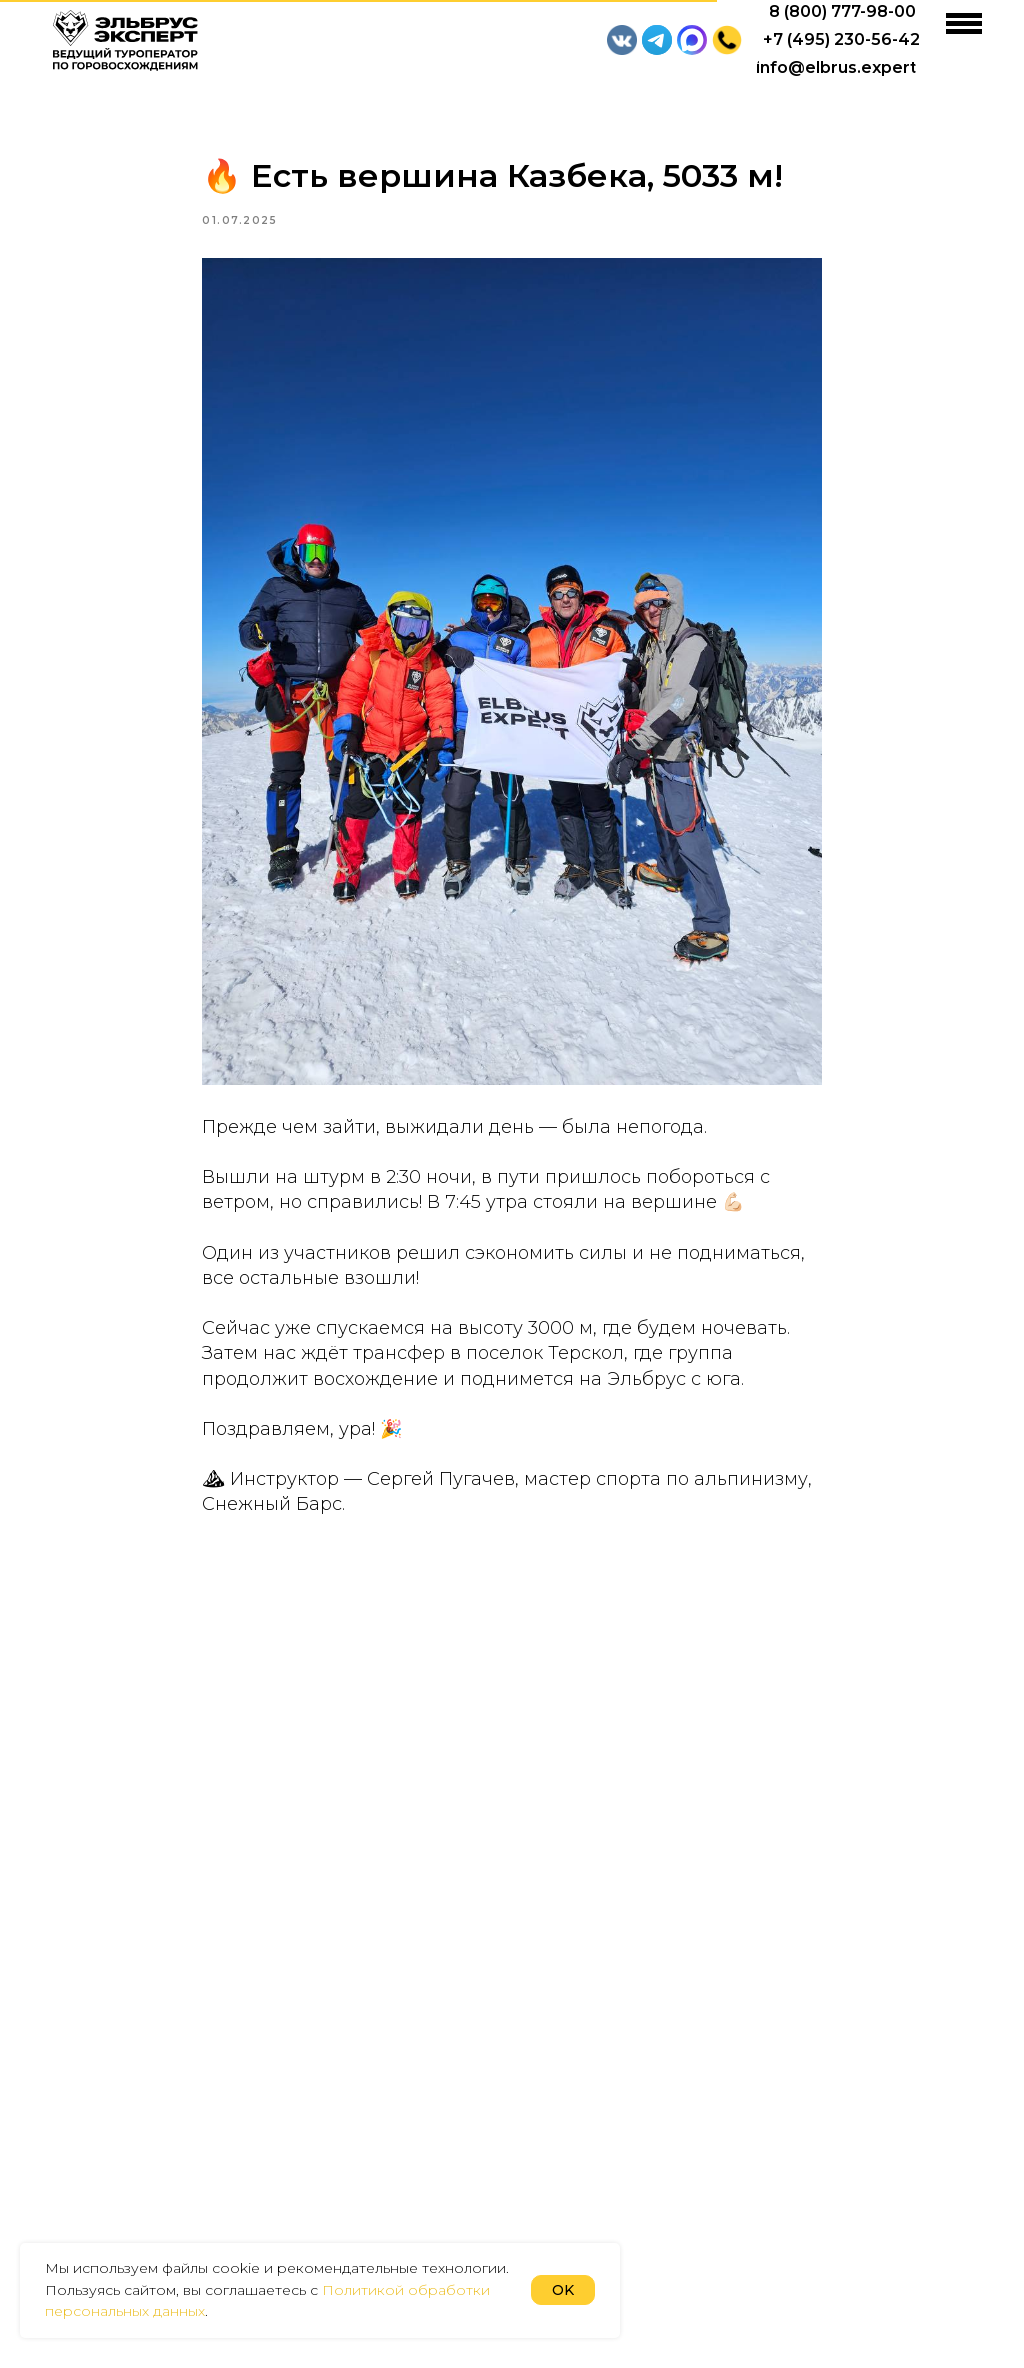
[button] (727, 40)
